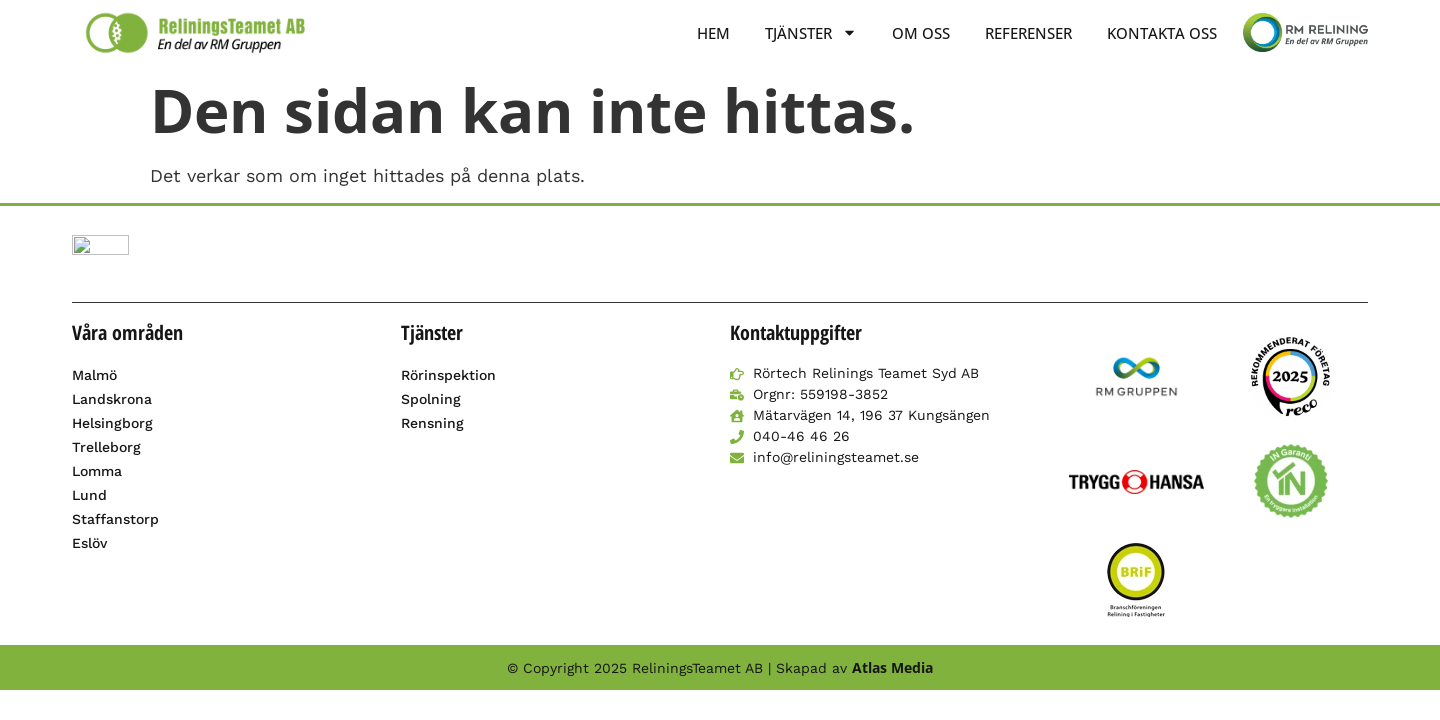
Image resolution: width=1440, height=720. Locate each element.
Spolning (431, 399)
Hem (713, 33)
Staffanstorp (115, 519)
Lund (89, 495)
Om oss (921, 33)
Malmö (94, 375)
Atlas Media (892, 667)
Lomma (97, 471)
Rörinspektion (448, 375)
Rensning (432, 423)
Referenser (1028, 33)
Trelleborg (106, 447)
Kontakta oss (1162, 33)
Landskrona (112, 399)
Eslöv (89, 543)
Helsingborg (112, 423)
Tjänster (811, 33)
